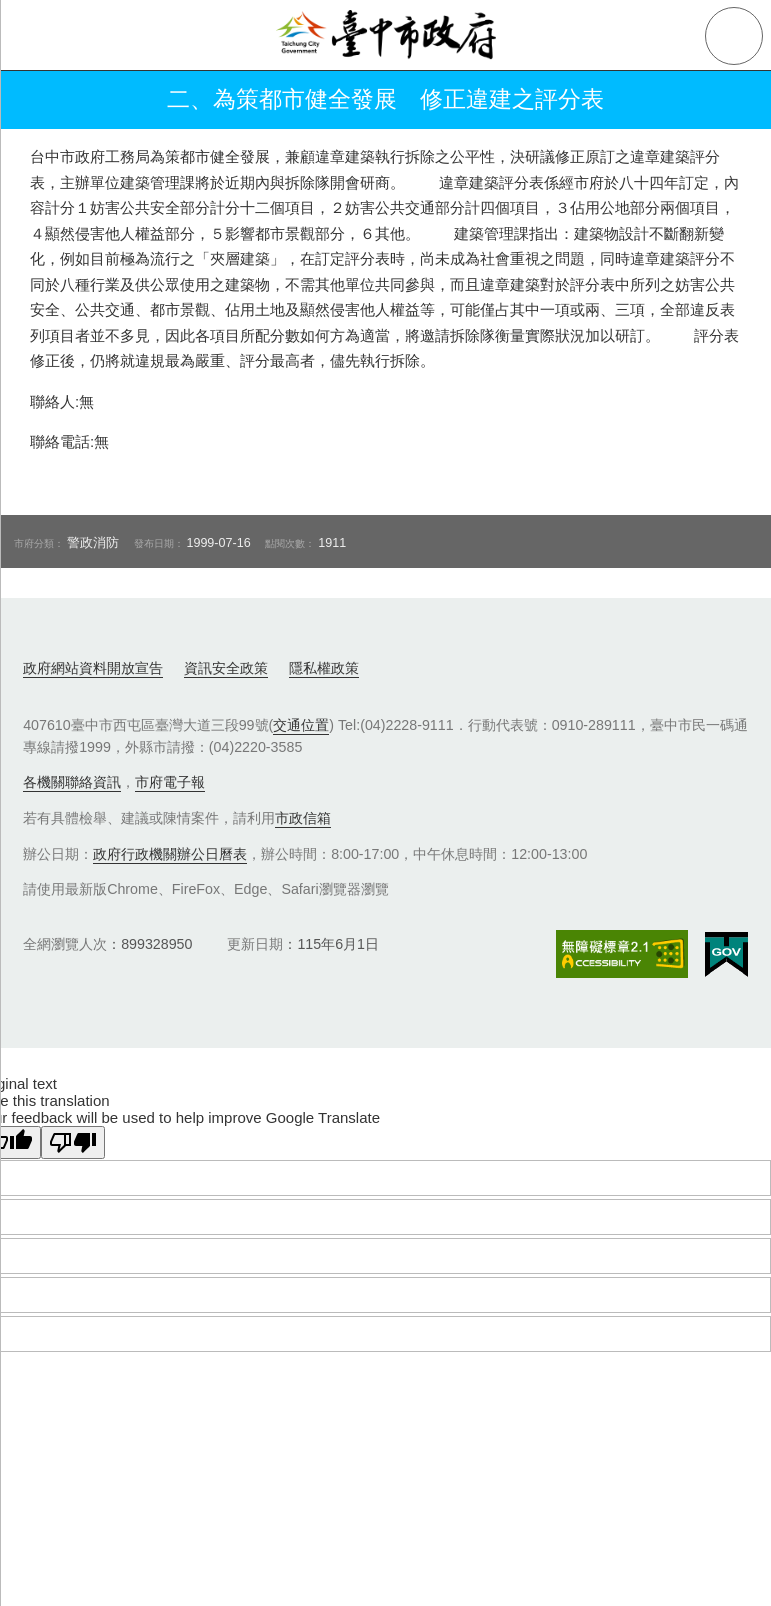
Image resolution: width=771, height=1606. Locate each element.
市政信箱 (303, 818)
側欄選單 (36, 36)
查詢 (734, 36)
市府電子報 (170, 782)
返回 (42, 100)
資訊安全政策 (226, 668)
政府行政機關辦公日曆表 (170, 854)
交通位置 (301, 725)
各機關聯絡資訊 (72, 782)
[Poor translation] (73, 1142)
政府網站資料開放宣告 (93, 668)
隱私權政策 (324, 668)
